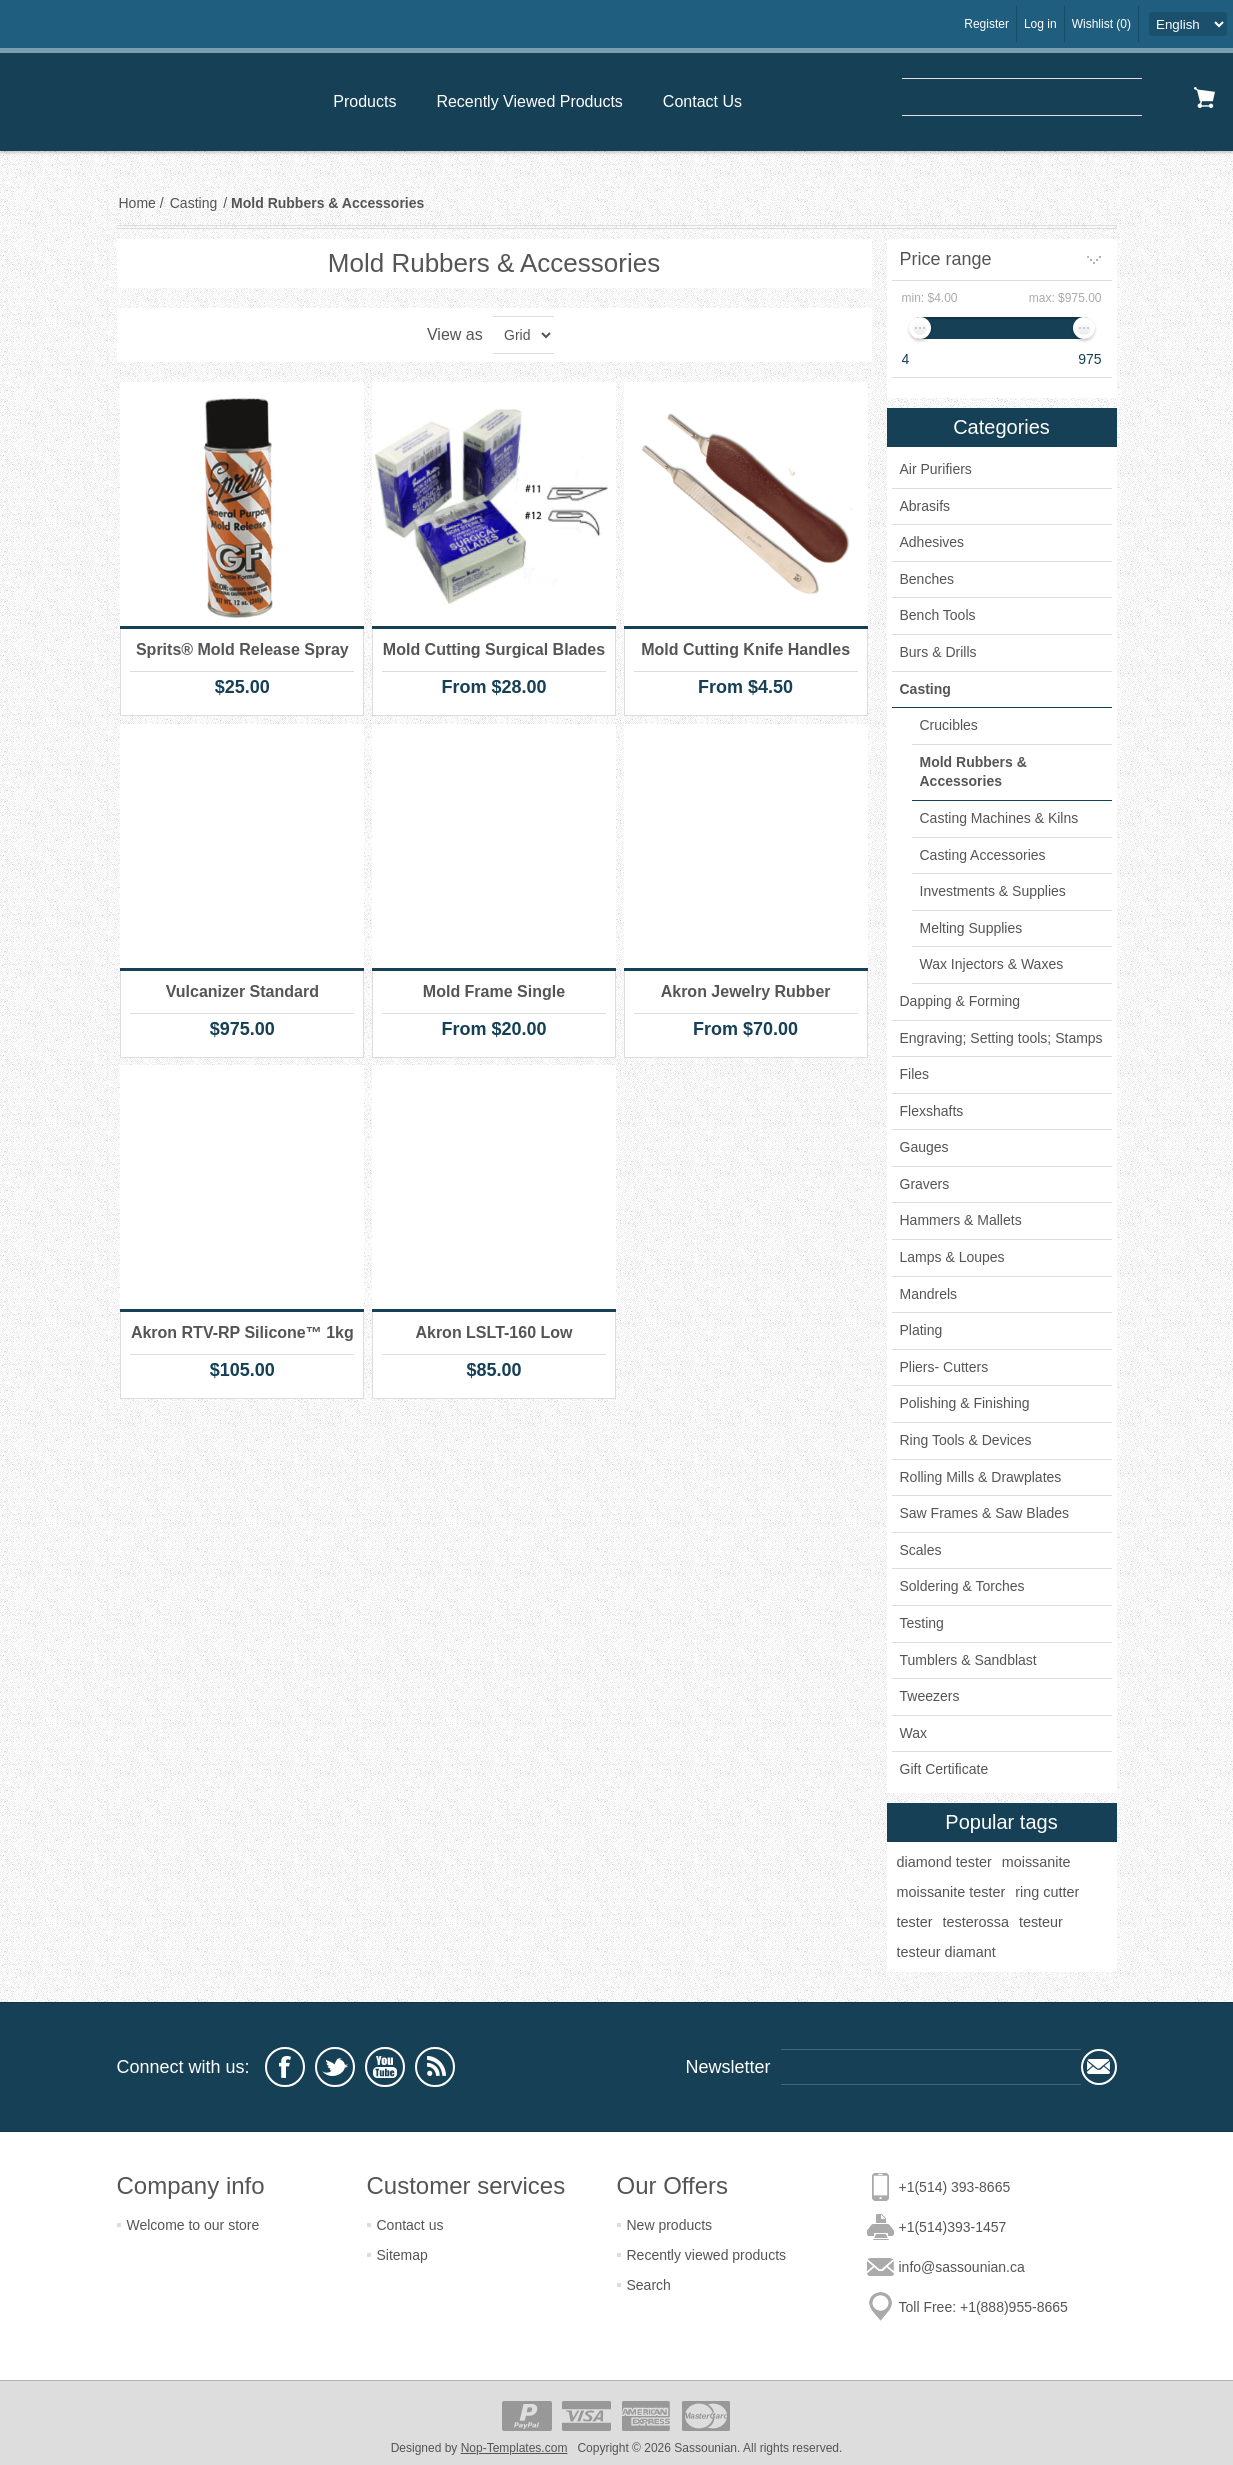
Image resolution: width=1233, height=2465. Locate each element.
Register (986, 24)
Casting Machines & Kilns (999, 818)
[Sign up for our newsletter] (931, 2067)
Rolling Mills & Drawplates (981, 1477)
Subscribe (1099, 2067)
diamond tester (944, 1862)
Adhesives (932, 542)
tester (915, 1922)
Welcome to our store (193, 2225)
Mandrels (929, 1294)
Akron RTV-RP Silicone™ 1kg (242, 1332)
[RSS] (435, 2067)
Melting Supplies (971, 928)
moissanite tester (951, 1892)
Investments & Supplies (993, 891)
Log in (1040, 24)
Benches (927, 579)
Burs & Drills (938, 652)
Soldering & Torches (962, 1586)
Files (915, 1074)
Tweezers (930, 1696)
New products (670, 2225)
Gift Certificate (944, 1769)
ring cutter (1047, 1892)
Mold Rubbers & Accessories (973, 772)
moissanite (1036, 1862)
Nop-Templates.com (514, 2448)
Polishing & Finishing (965, 1403)
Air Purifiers (936, 469)
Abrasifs (925, 506)
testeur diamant (946, 1952)
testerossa (976, 1922)
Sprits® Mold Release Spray (242, 649)
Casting (925, 689)
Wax (913, 1733)
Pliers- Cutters (944, 1367)
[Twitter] (335, 2067)
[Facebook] (285, 2067)
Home (137, 203)
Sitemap (402, 2255)
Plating (921, 1330)
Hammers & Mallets (961, 1220)
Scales (921, 1550)
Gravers (925, 1184)
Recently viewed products (707, 2255)
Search (1161, 97)
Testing (922, 1623)
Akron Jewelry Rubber (746, 991)
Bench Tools (938, 615)
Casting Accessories (983, 855)
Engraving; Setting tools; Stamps (1001, 1038)
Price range (946, 259)
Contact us (410, 2225)
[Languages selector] (1188, 24)
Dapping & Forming (960, 1001)
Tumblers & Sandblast (968, 1660)
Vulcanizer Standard (242, 991)
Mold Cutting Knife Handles (745, 649)
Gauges (924, 1147)
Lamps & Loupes (952, 1257)
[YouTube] (385, 2067)
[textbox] (1022, 97)
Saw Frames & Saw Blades (985, 1513)
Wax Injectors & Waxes (992, 964)
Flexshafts (932, 1111)
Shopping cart (1204, 97)
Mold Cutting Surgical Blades (494, 649)
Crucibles (949, 725)
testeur (1041, 1922)
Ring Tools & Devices (966, 1440)
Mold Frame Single (494, 991)
